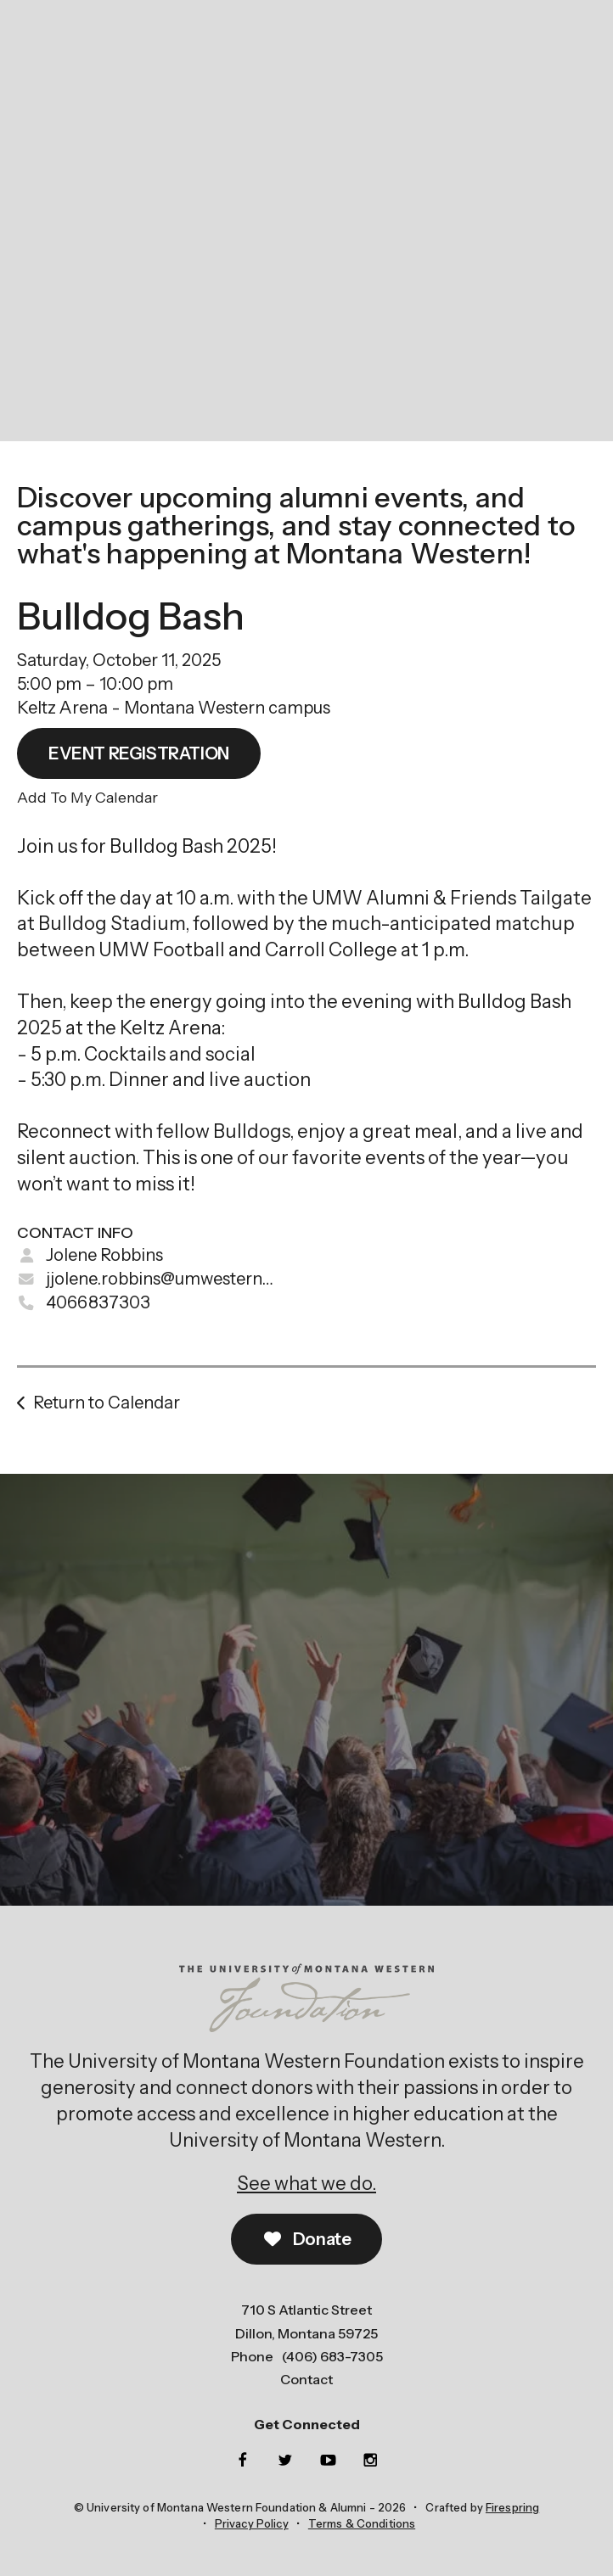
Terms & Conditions (361, 2523)
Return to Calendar (106, 1402)
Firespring (512, 2507)
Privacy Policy (252, 2523)
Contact (306, 2379)
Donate (306, 2239)
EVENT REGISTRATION (138, 753)
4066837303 (98, 1302)
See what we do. (306, 2183)
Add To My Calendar (87, 797)
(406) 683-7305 (332, 2356)
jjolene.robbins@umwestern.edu (170, 1278)
